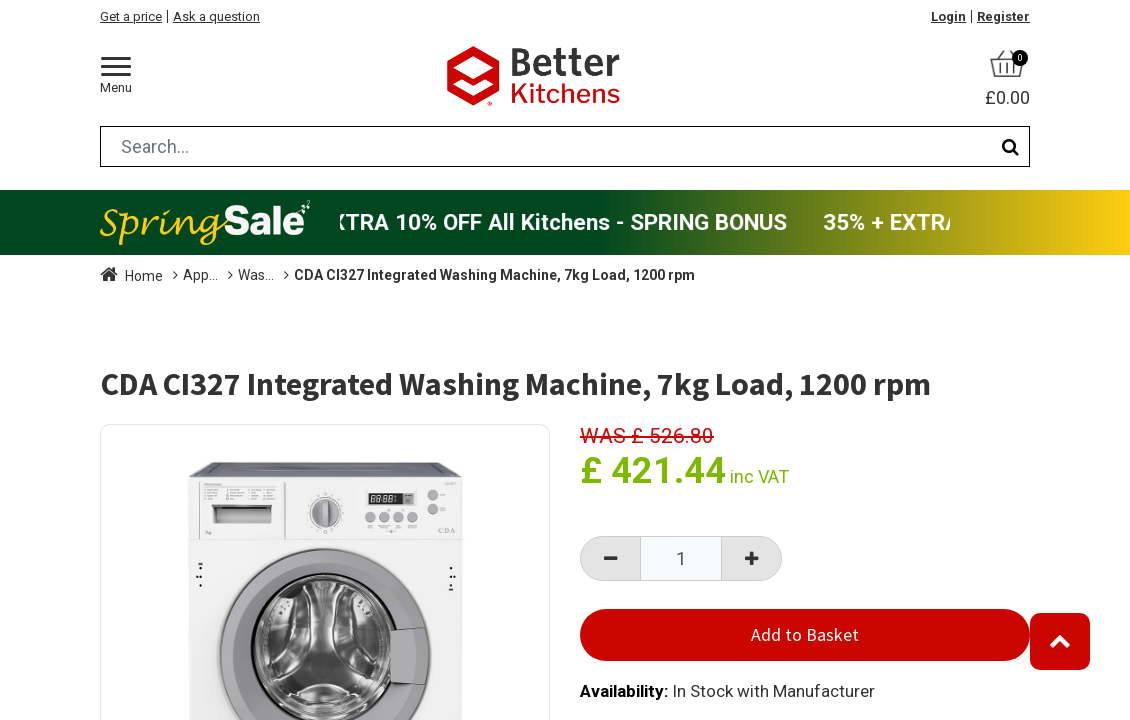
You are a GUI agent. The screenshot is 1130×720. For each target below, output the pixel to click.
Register (1003, 16)
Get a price (131, 16)
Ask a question (216, 16)
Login (948, 16)
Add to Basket (805, 634)
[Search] (1010, 146)
